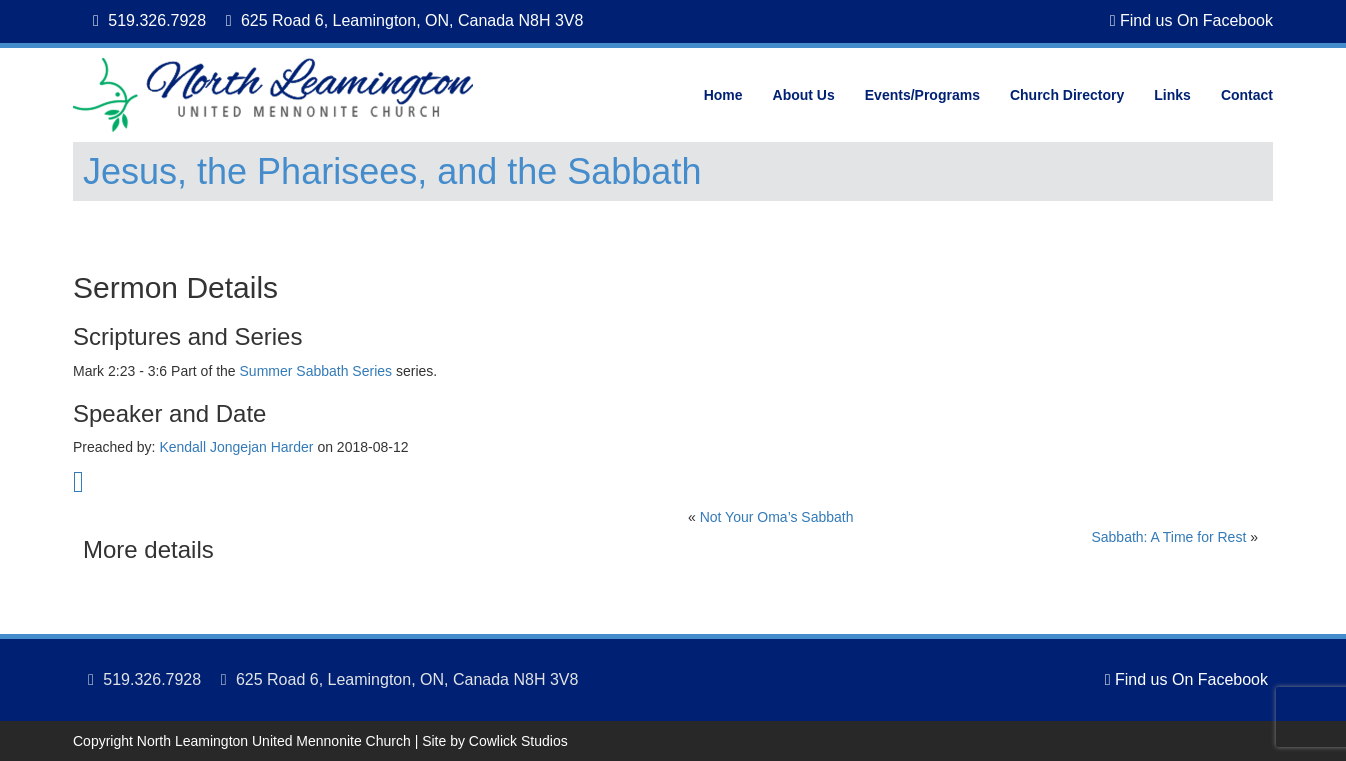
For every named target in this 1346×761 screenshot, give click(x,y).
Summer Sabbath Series (316, 371)
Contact (1247, 95)
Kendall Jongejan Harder (236, 447)
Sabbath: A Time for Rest (1168, 537)
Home (723, 95)
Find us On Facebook (1191, 20)
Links (1172, 95)
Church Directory (1067, 95)
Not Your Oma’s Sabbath (777, 517)
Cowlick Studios (518, 741)
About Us (804, 95)
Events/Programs (922, 95)
